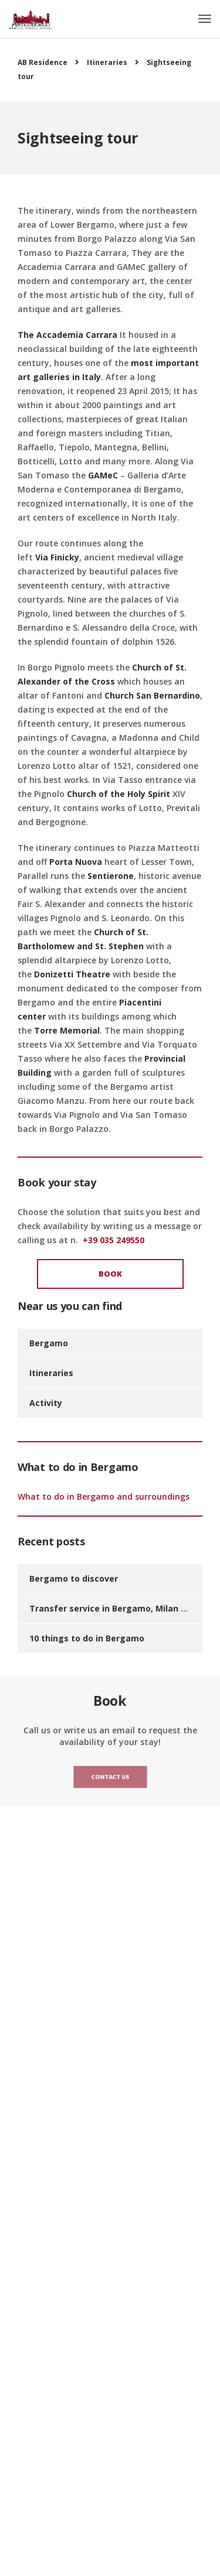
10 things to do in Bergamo (86, 1638)
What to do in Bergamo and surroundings (103, 1496)
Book (110, 1273)
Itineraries (51, 1372)
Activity (45, 1402)
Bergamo (48, 1343)
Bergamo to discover (73, 1578)
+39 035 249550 (113, 1240)
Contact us (109, 1777)
